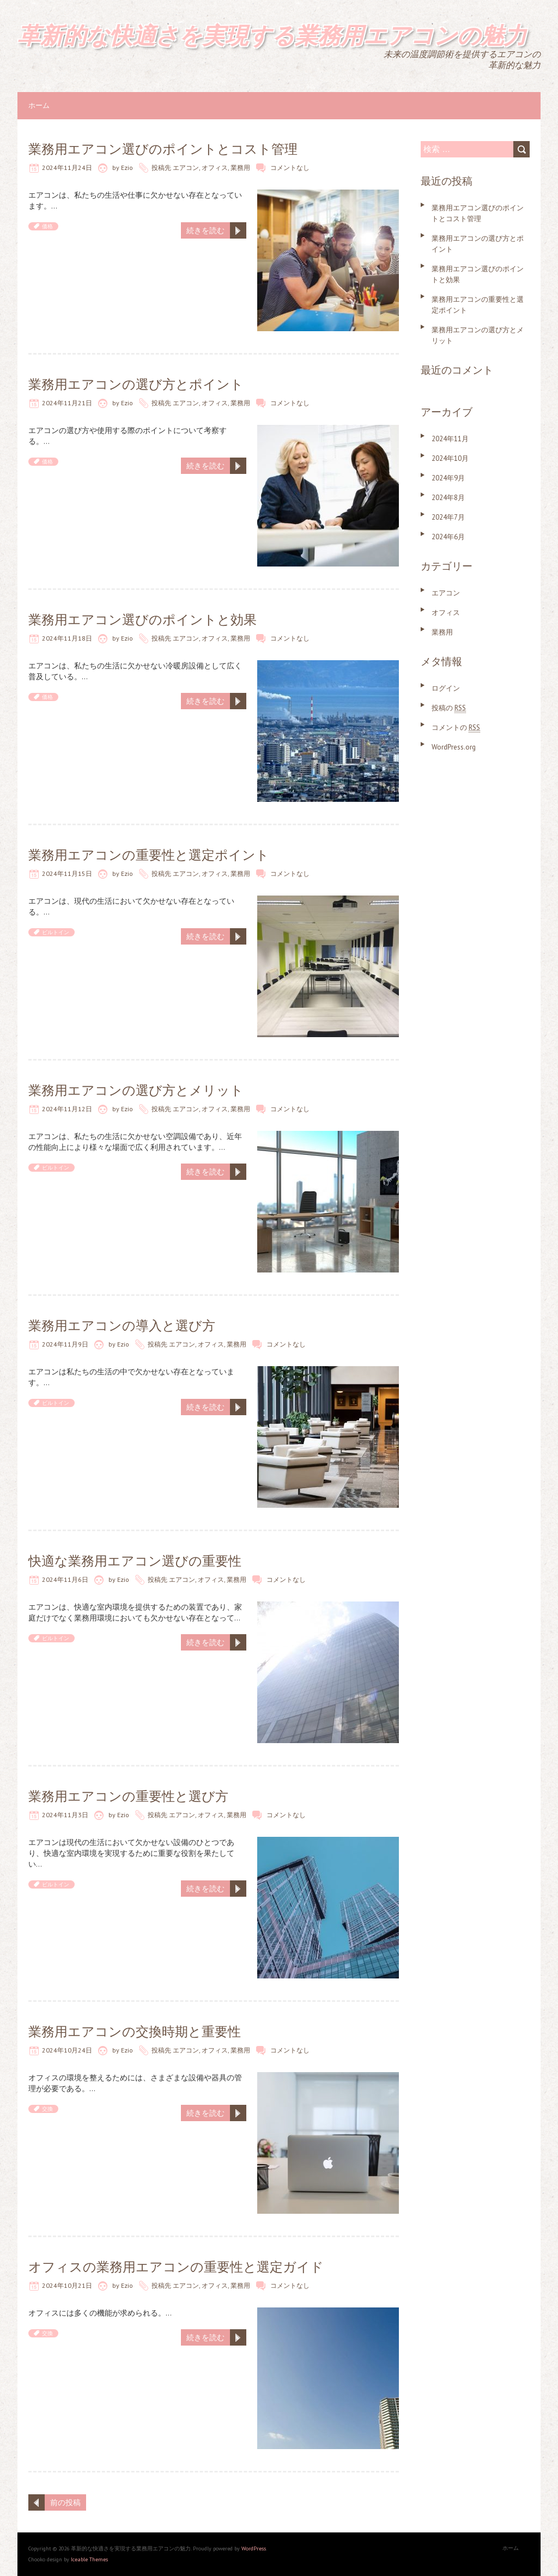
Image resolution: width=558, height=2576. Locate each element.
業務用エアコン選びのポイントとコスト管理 (163, 149)
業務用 (240, 167)
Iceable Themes (89, 2559)
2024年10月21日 (67, 2285)
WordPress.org (454, 747)
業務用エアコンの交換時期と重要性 (134, 2031)
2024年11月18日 (67, 638)
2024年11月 (450, 438)
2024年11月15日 (67, 873)
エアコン (186, 167)
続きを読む (205, 230)
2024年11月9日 (65, 1344)
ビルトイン (55, 932)
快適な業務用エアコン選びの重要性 (134, 1560)
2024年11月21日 (67, 403)
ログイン (446, 688)
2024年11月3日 (65, 1815)
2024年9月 (448, 478)
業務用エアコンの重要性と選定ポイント (148, 855)
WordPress (253, 2548)
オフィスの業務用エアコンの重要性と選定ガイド (176, 2266)
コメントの (456, 727)
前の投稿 (65, 2502)
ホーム (39, 105)
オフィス (215, 167)
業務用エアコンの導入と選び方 (121, 1325)
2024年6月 (448, 536)
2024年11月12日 (67, 1109)
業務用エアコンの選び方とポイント (136, 384)
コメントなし (290, 167)
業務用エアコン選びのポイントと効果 (142, 619)
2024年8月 (448, 497)
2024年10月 (450, 458)
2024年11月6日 (65, 1579)
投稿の (449, 707)
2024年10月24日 (67, 2050)
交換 (47, 2108)
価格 (47, 226)
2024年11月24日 (67, 167)
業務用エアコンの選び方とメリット (136, 1090)
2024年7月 (448, 517)
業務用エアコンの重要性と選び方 (128, 1796)
